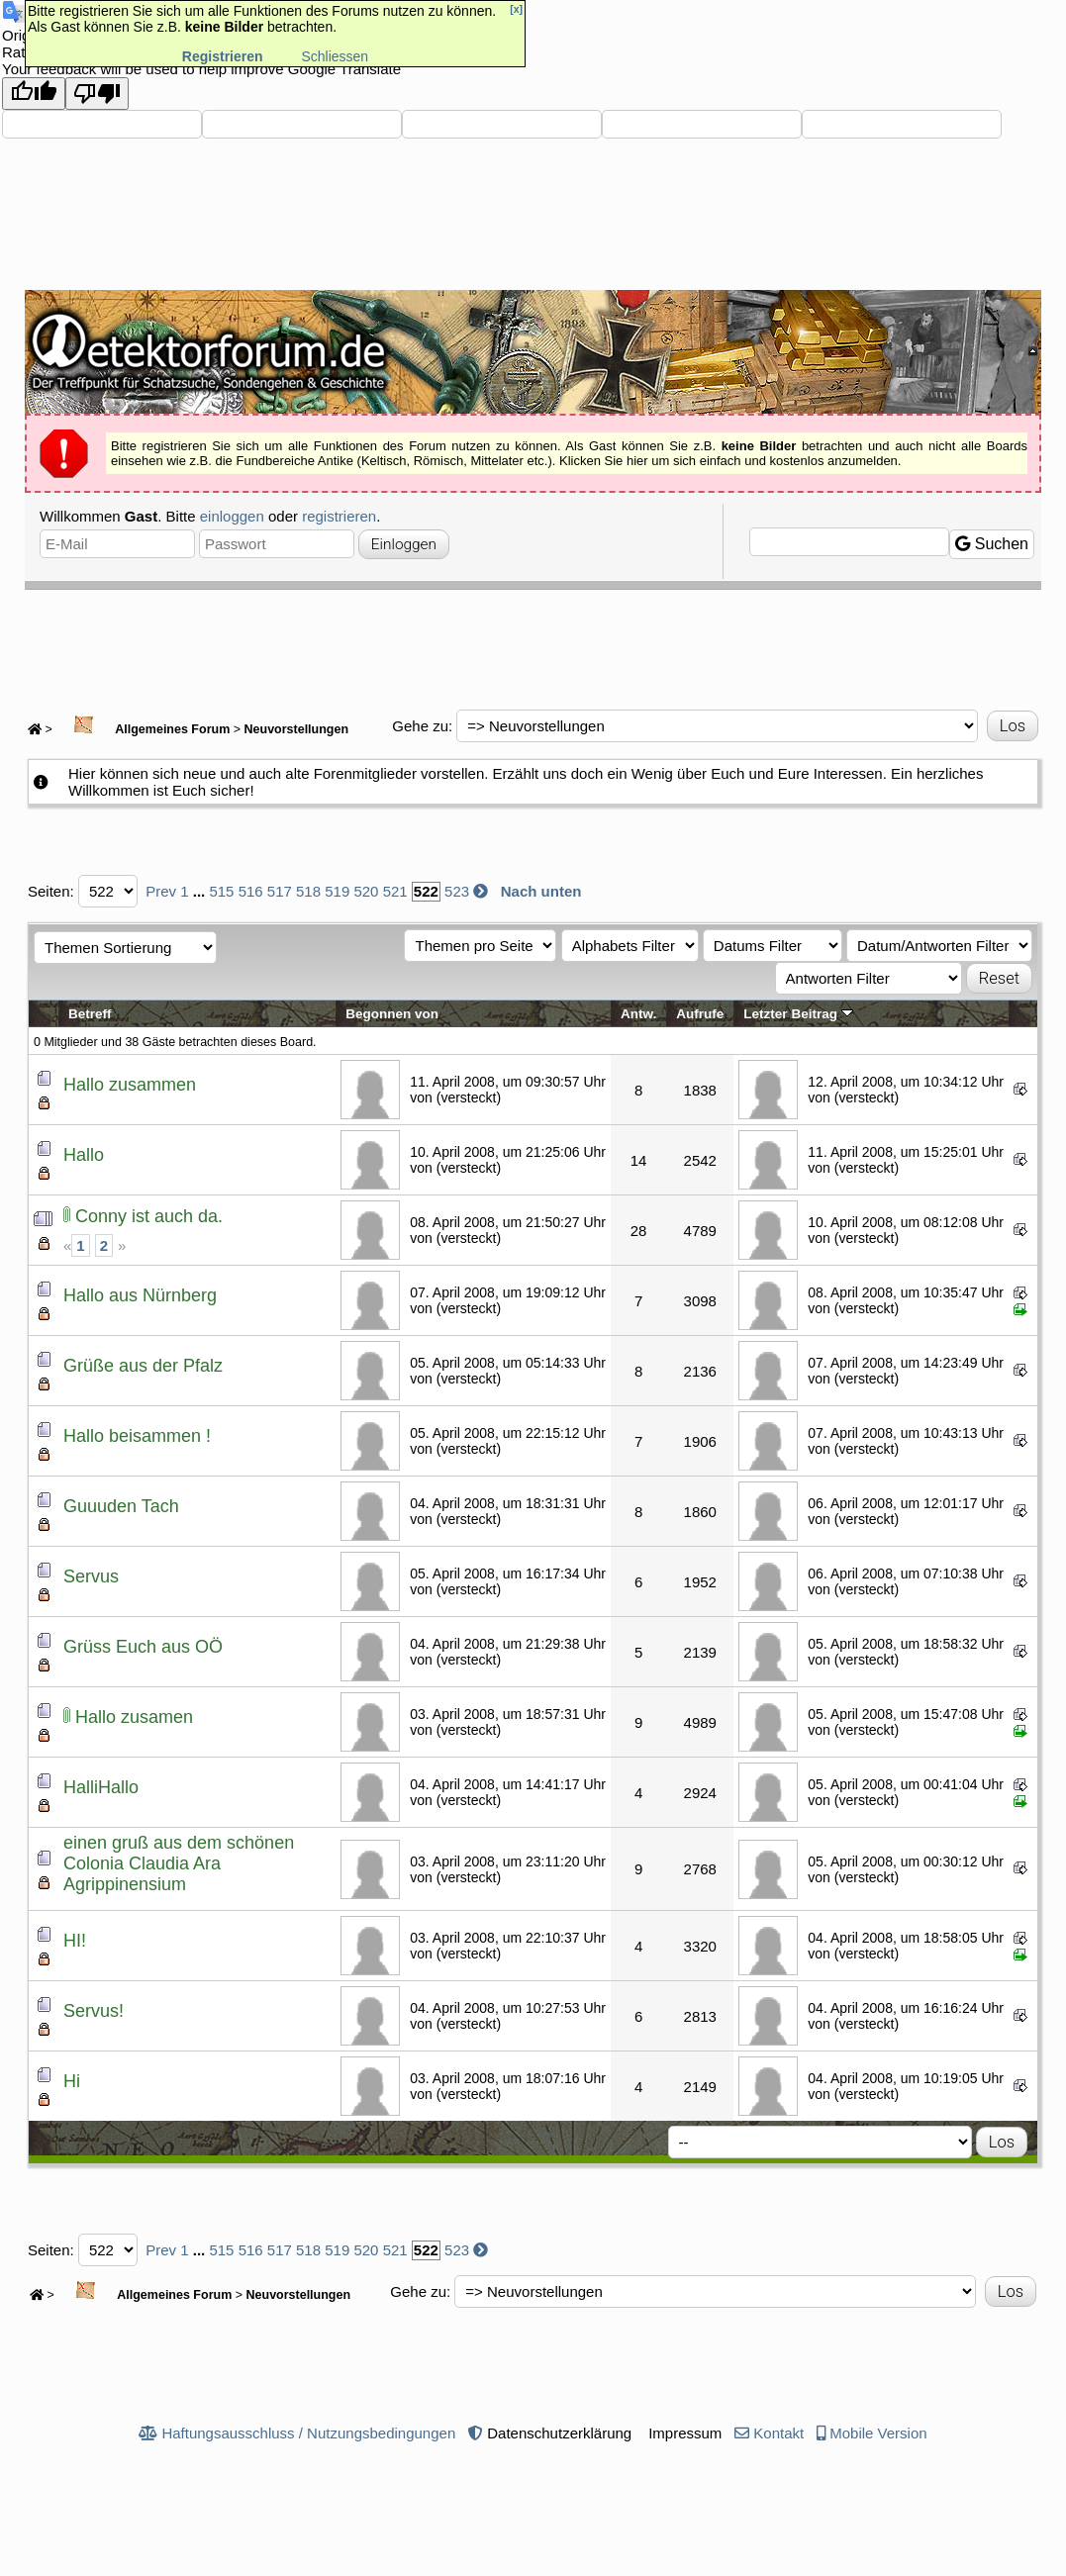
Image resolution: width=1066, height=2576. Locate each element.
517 (279, 891)
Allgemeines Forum (142, 729)
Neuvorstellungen (296, 729)
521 (395, 891)
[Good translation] (33, 93)
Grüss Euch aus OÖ (143, 1647)
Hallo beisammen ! (137, 1436)
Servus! (93, 2011)
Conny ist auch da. (149, 1216)
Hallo (83, 1155)
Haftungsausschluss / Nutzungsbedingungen (308, 2433)
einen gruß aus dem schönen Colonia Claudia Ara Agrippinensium (178, 1863)
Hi (71, 2081)
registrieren (339, 516)
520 (365, 891)
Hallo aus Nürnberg (140, 1295)
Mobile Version (877, 2433)
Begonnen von (391, 1013)
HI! (74, 1941)
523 (456, 891)
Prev (160, 891)
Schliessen (334, 56)
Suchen (991, 543)
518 (308, 891)
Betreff (90, 1013)
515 (221, 891)
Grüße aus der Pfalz (143, 1366)
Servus (91, 1576)
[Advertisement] (533, 644)
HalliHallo (101, 1787)
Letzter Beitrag (797, 1013)
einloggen (232, 516)
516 (251, 891)
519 (337, 891)
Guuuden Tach (121, 1506)
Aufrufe (700, 1013)
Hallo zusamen (134, 1717)
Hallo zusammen (129, 1085)
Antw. (638, 1013)
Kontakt (778, 2433)
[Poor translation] (97, 93)
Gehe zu (420, 725)
